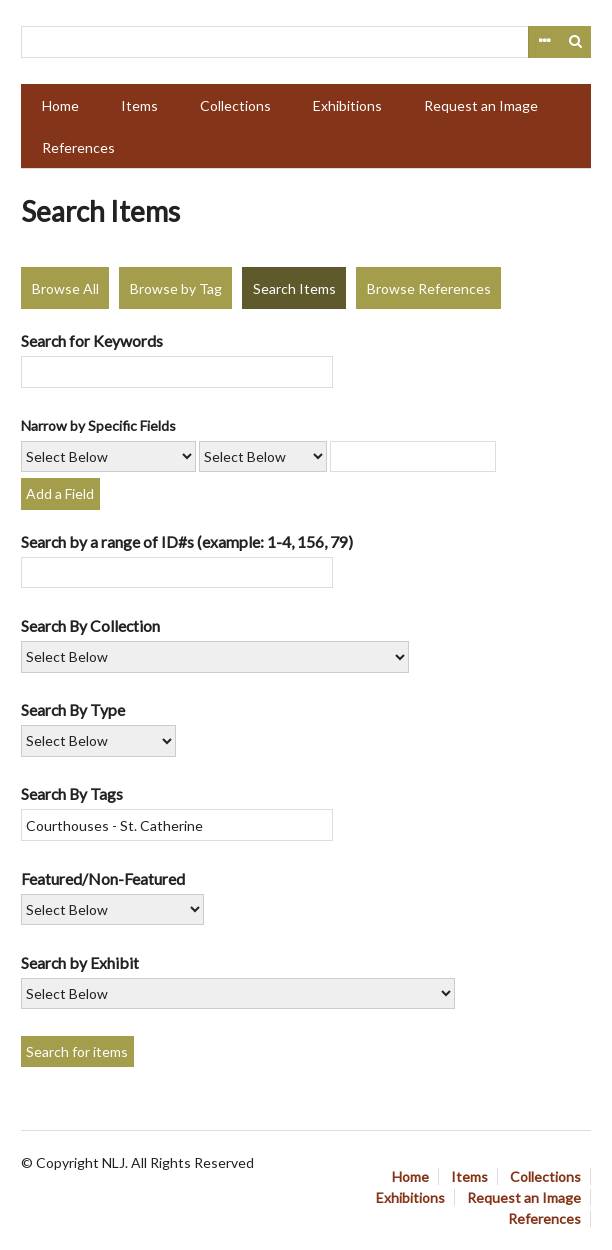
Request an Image (481, 105)
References (78, 147)
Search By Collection (90, 625)
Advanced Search (544, 42)
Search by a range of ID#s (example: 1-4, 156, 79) (187, 541)
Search (576, 42)
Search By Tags (72, 793)
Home (60, 105)
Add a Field (60, 493)
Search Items (294, 288)
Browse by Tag (176, 288)
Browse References (429, 288)
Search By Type (73, 709)
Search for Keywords (92, 340)
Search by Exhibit (80, 962)
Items (139, 105)
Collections (235, 105)
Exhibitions (347, 105)
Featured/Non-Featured (103, 878)
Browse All (65, 288)
